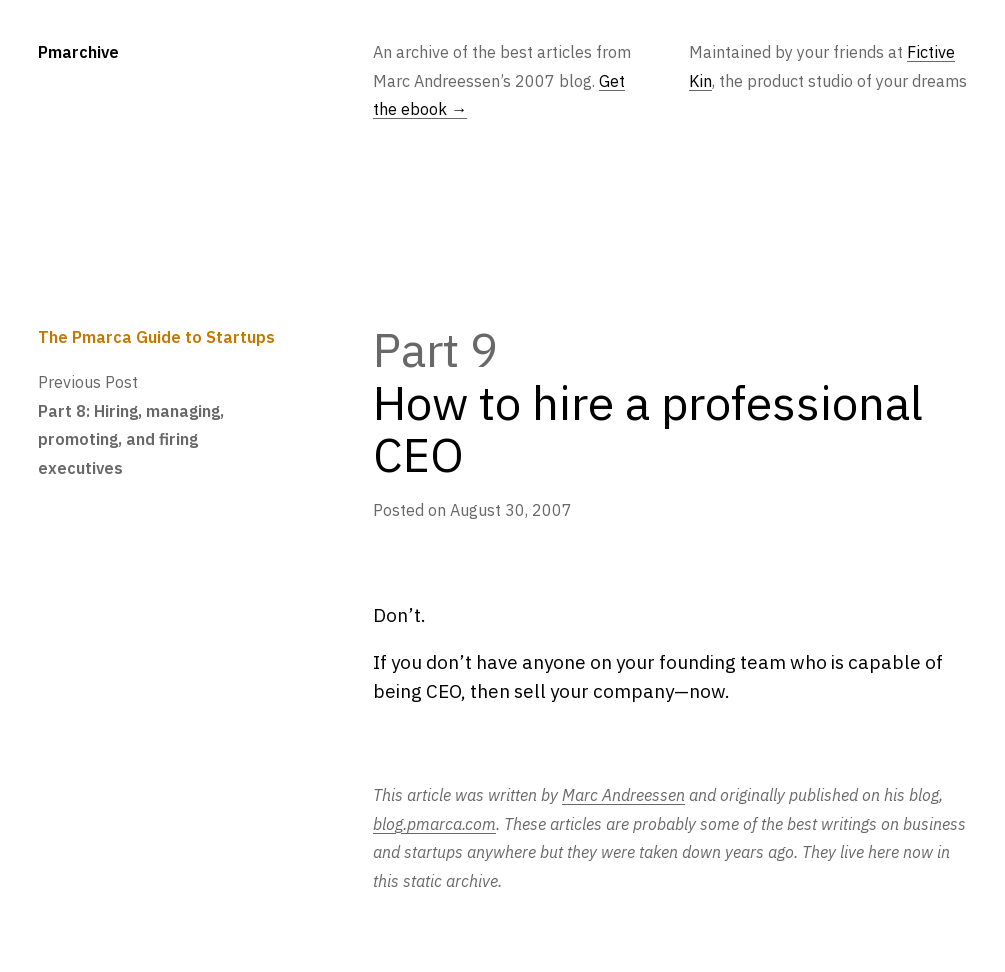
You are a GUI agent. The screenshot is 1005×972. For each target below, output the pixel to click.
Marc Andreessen (623, 794)
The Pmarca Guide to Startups (156, 336)
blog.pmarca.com (434, 823)
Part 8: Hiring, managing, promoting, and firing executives (131, 439)
